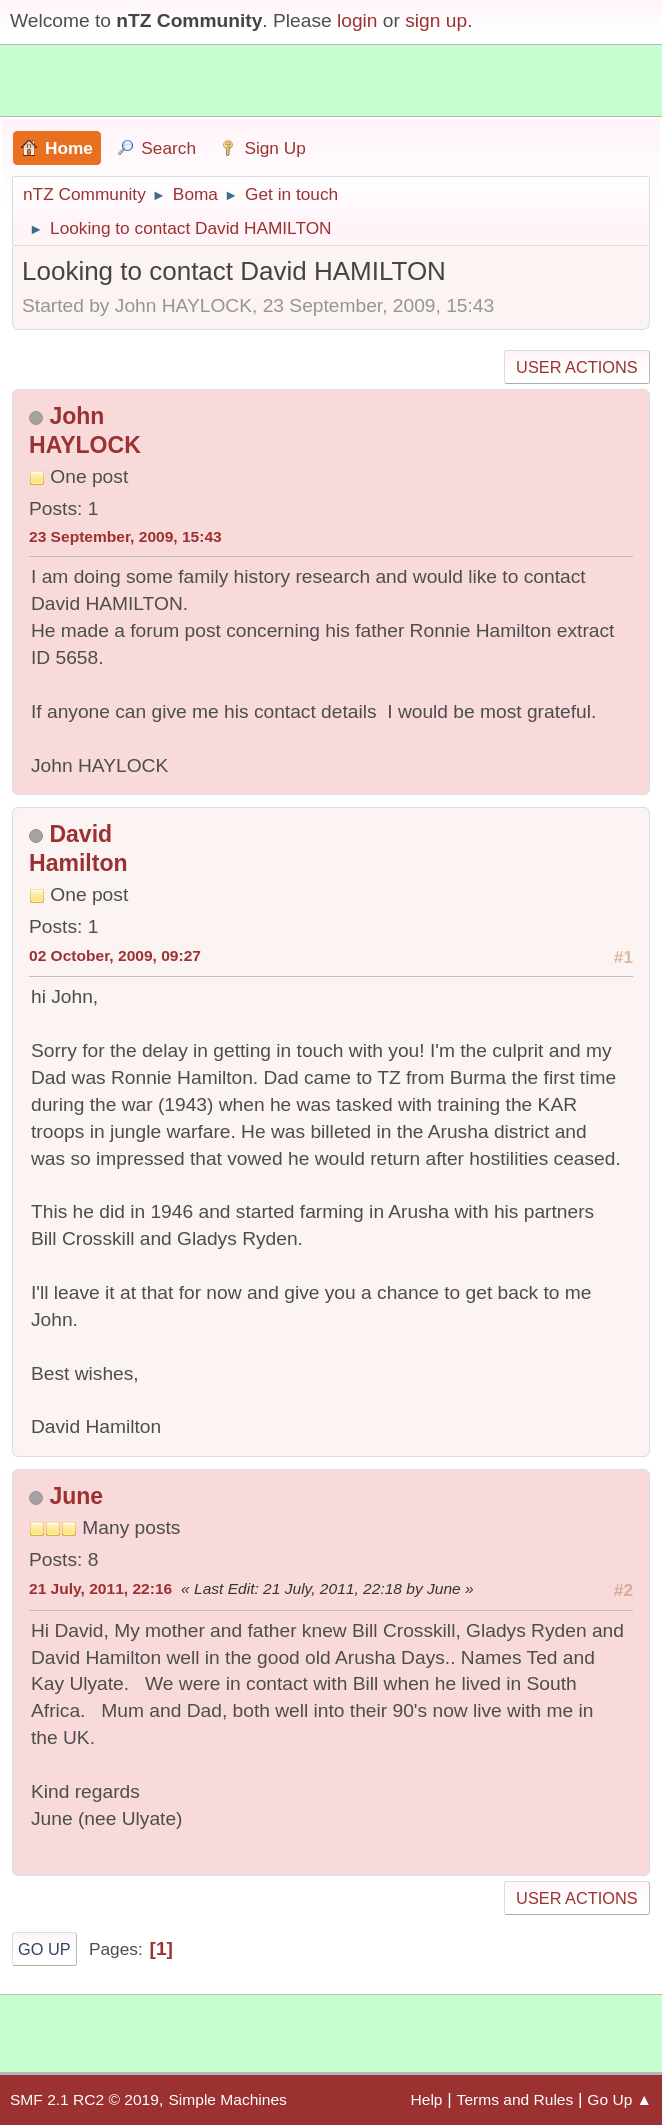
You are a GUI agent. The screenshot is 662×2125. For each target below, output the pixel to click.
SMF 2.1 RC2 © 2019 (84, 2099)
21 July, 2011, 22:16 (100, 1588)
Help (427, 2099)
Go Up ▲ (619, 2099)
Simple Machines (227, 2099)
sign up (436, 20)
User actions (576, 367)
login (357, 20)
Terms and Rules (515, 2099)
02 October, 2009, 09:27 (115, 955)
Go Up (44, 1949)
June (76, 1496)
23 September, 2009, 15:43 (125, 536)
